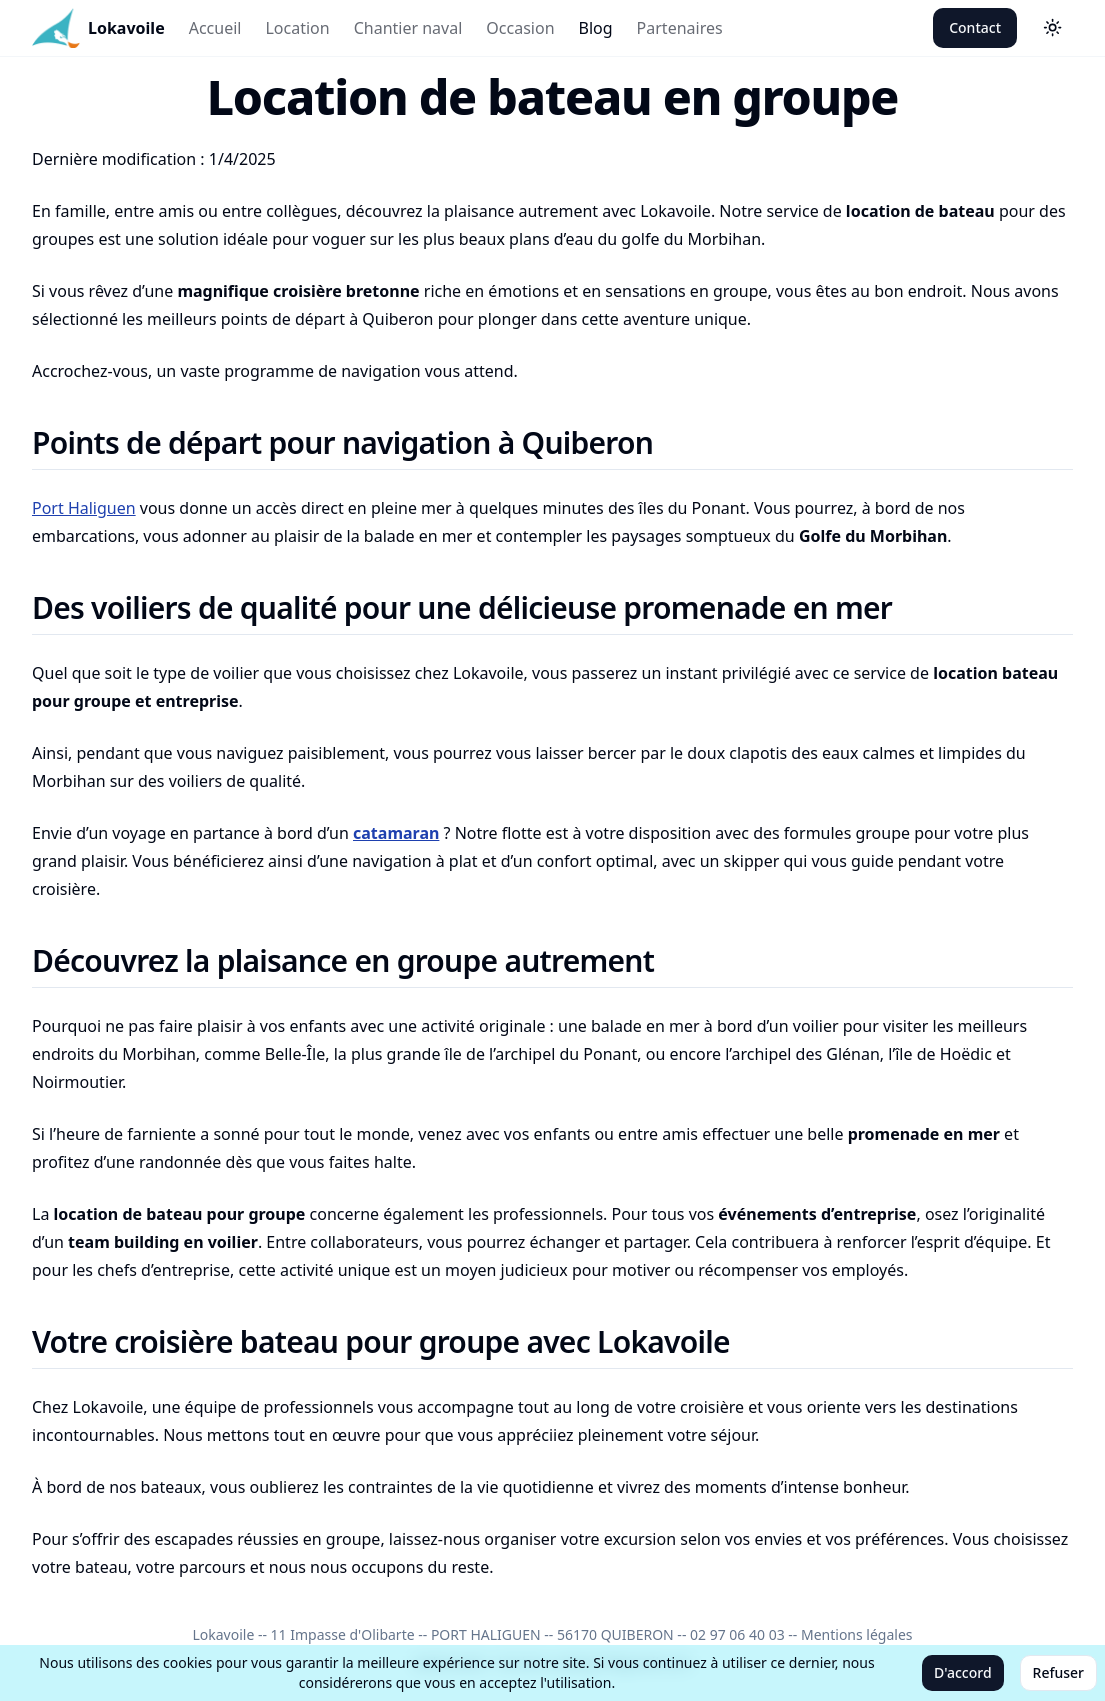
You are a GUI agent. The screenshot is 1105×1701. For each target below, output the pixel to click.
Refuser (1058, 1672)
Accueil (215, 28)
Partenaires (680, 28)
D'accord (963, 1672)
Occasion (520, 28)
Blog (596, 28)
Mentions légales (857, 1634)
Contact (975, 27)
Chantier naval (408, 28)
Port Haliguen (84, 508)
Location (297, 28)
